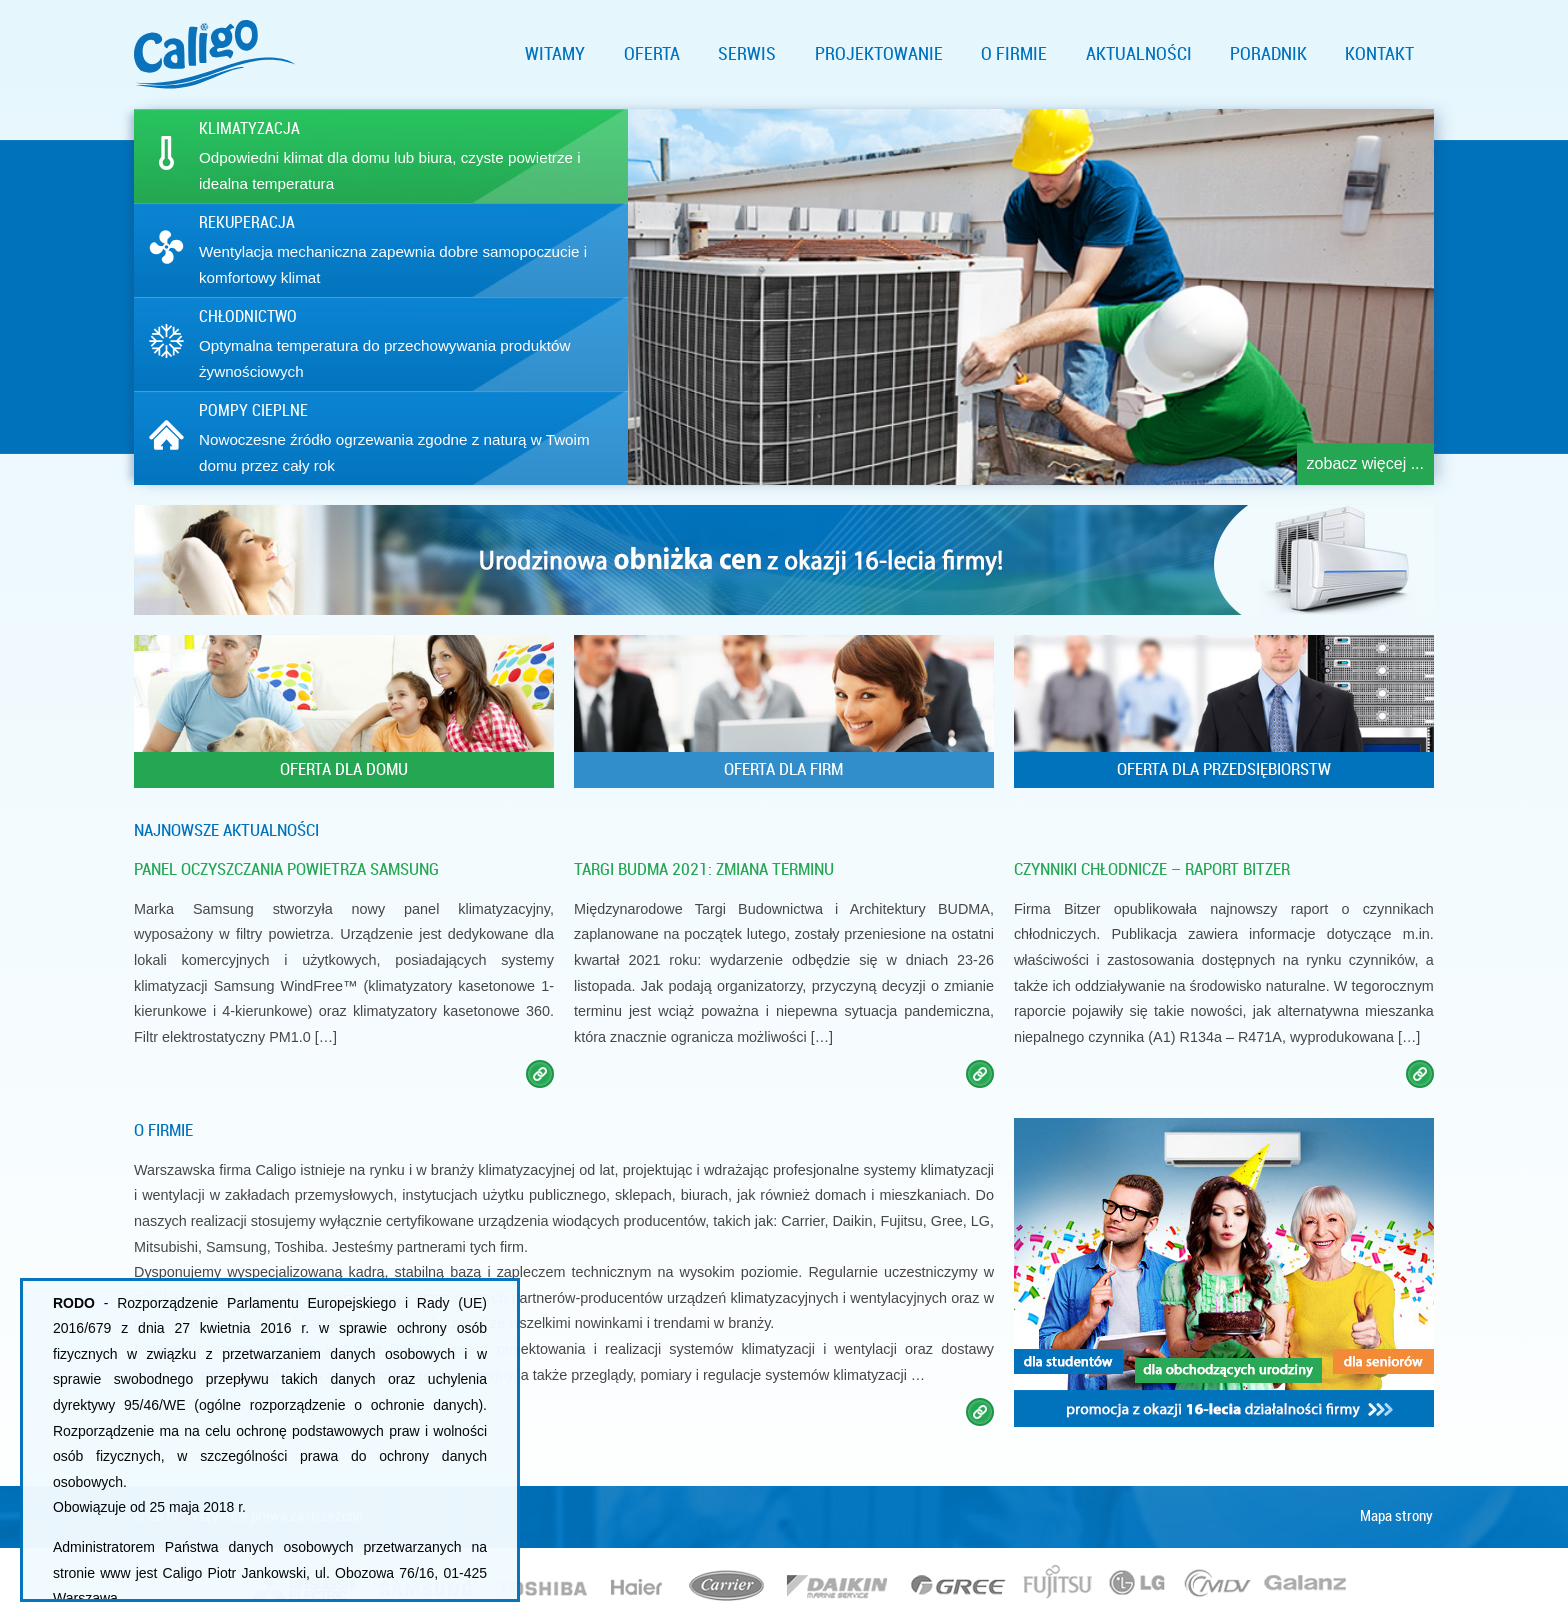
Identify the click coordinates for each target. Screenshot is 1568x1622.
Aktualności (1139, 54)
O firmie (1014, 54)
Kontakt (1379, 54)
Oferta (652, 54)
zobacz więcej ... (1365, 463)
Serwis (747, 54)
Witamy (555, 54)
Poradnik (1268, 54)
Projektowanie (879, 54)
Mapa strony (1396, 1516)
